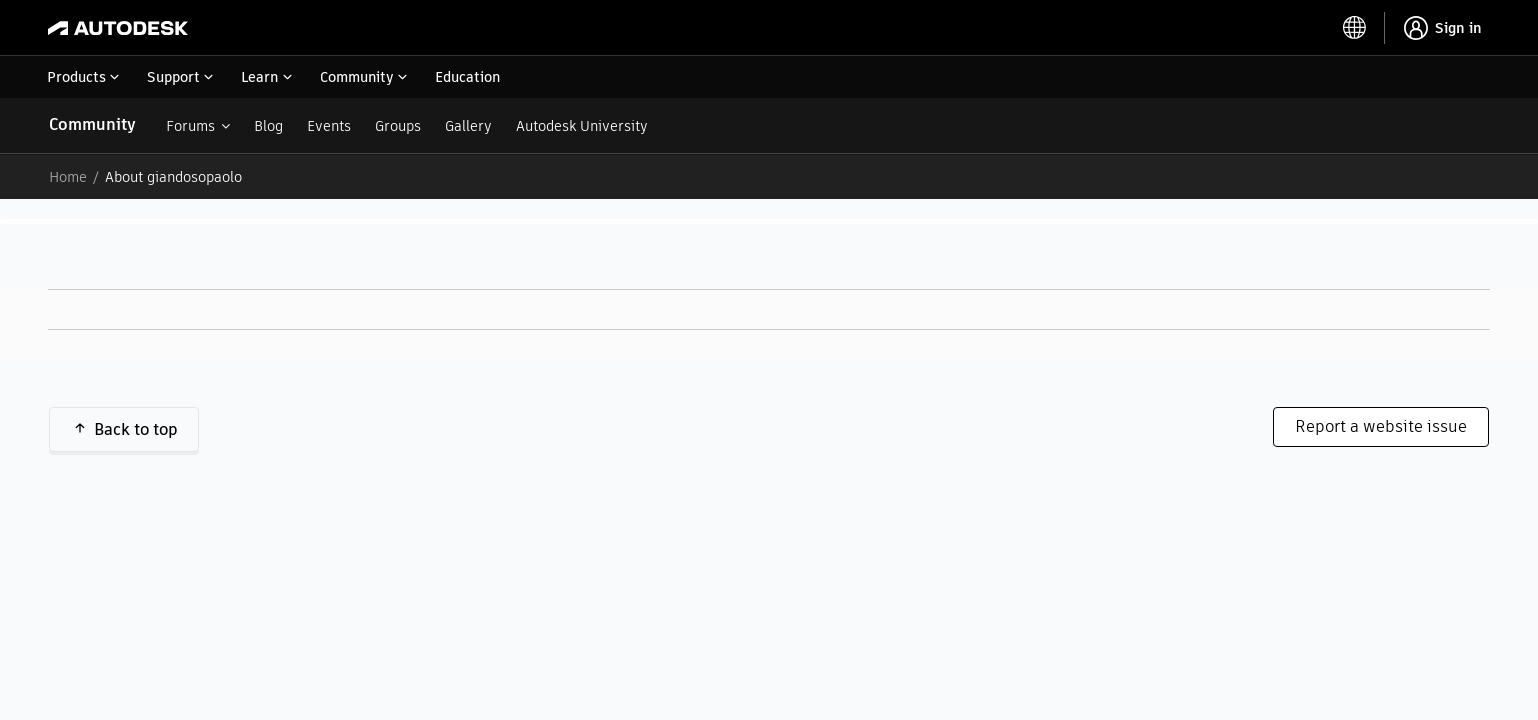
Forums (190, 126)
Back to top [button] (136, 429)
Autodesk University (582, 126)
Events (329, 126)
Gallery (468, 126)
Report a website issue (1381, 426)
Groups (398, 126)
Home (68, 177)
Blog (268, 126)
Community (92, 124)
